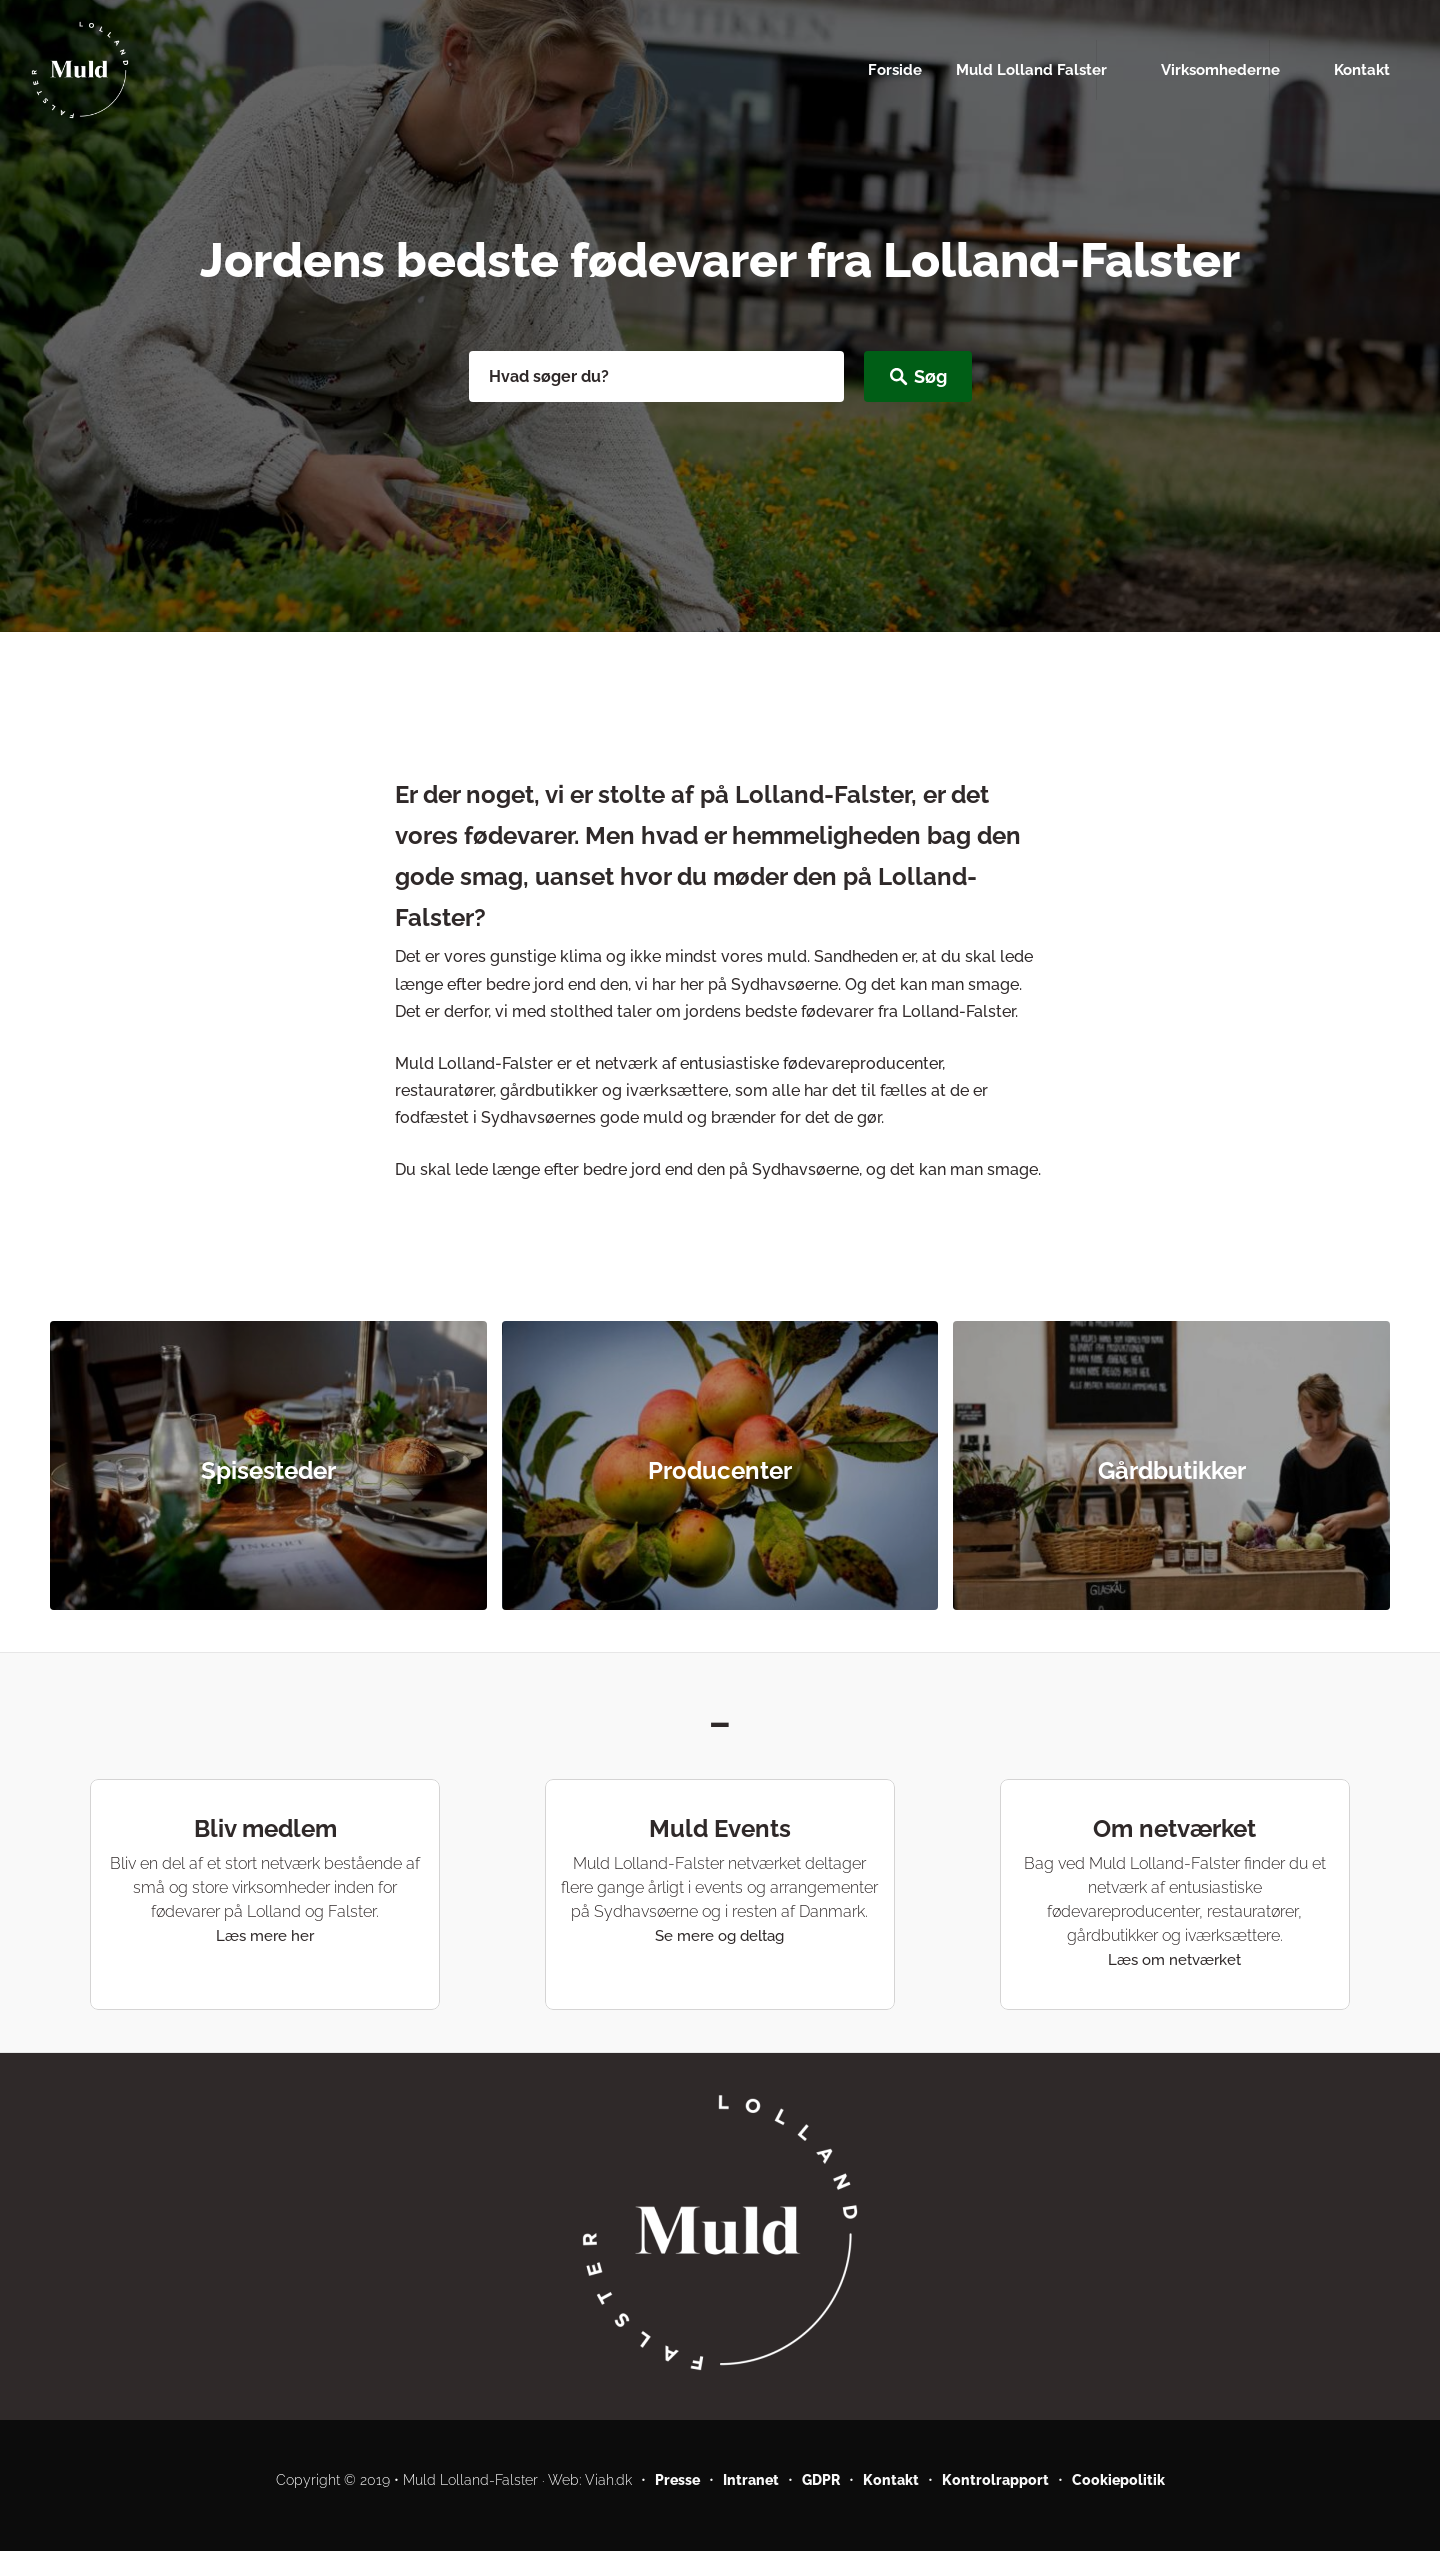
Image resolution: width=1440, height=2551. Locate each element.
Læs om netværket (1174, 1960)
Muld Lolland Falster (1031, 69)
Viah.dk (608, 2480)
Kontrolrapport (995, 2480)
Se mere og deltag (719, 1936)
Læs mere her (265, 1936)
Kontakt (1362, 69)
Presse (677, 2480)
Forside (895, 69)
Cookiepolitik (1118, 2480)
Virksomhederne (1220, 69)
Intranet (751, 2480)
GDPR (821, 2480)
